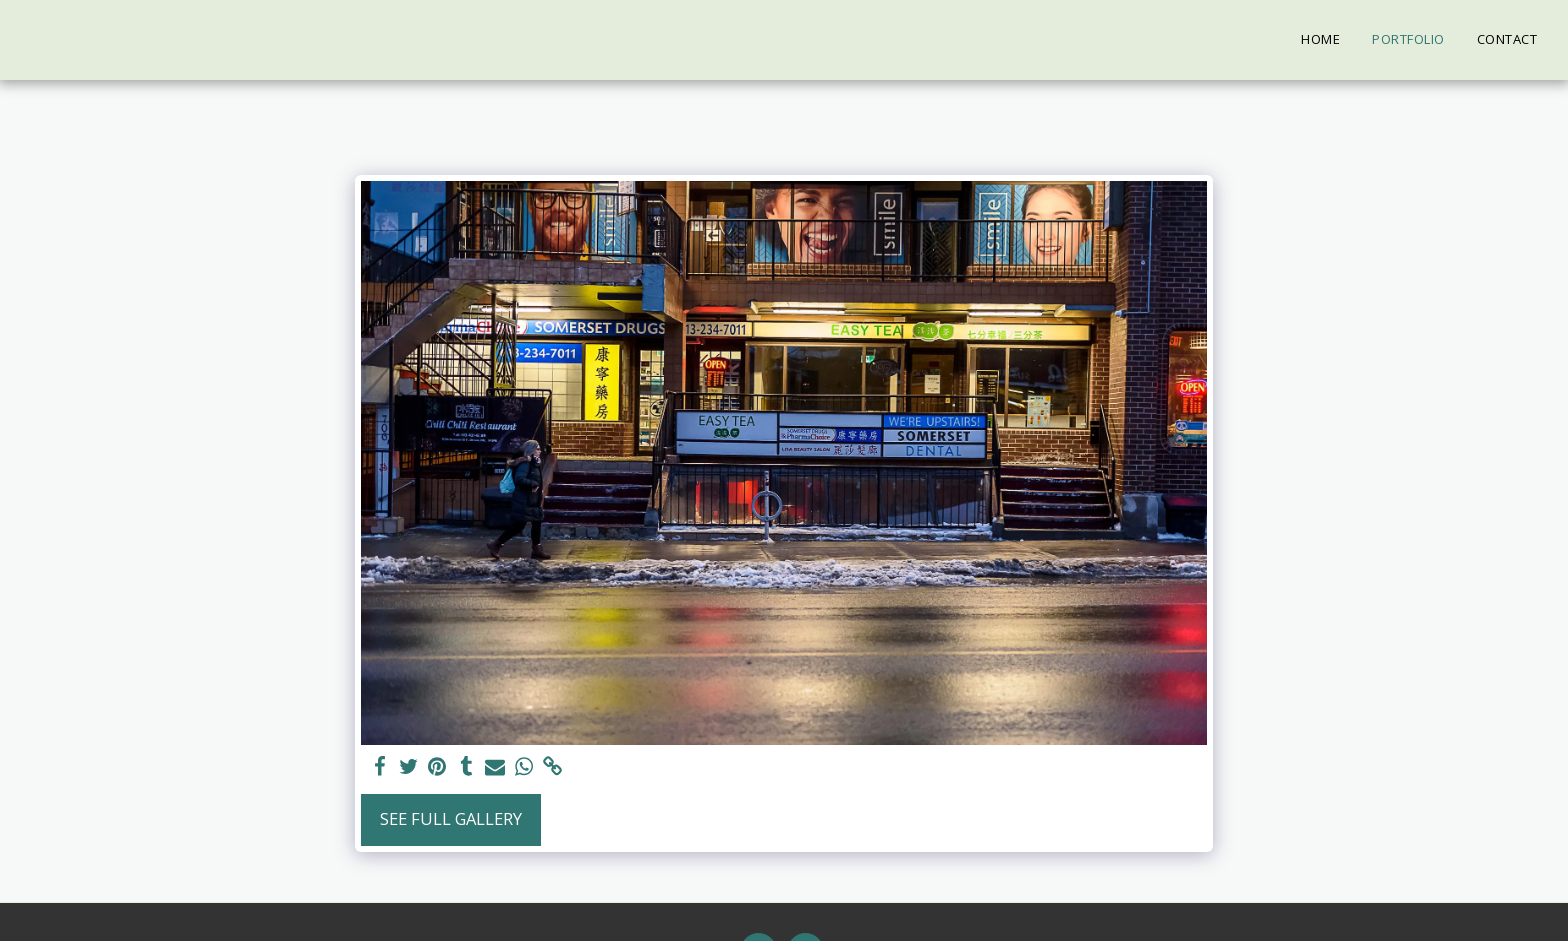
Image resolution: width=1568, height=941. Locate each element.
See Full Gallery (451, 818)
